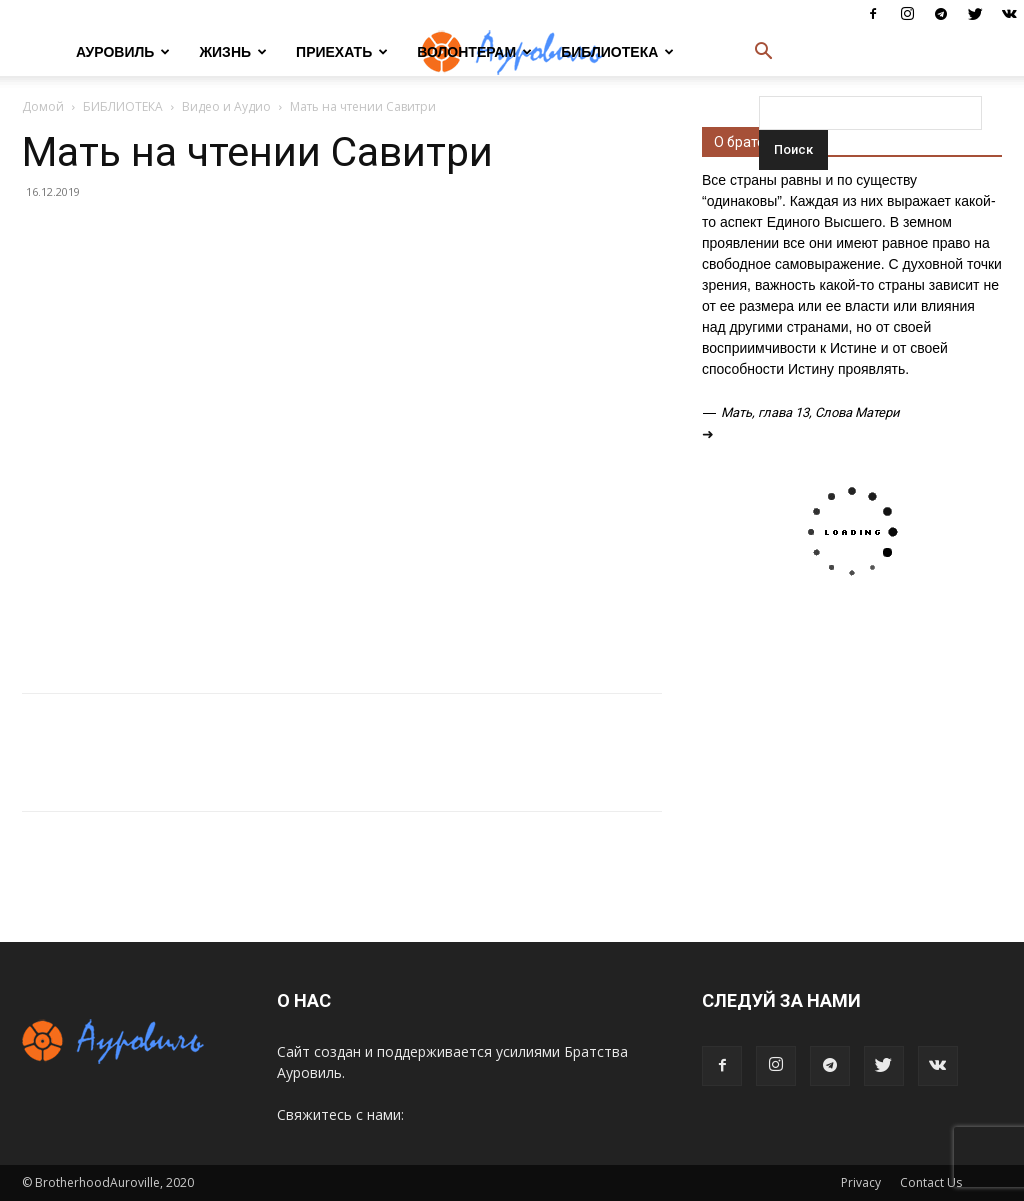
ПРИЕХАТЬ (342, 52)
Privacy (861, 1182)
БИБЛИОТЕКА (617, 52)
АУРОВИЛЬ (123, 52)
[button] (763, 53)
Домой (43, 106)
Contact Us (931, 1182)
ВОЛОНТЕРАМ (474, 52)
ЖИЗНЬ (233, 52)
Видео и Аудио (226, 106)
